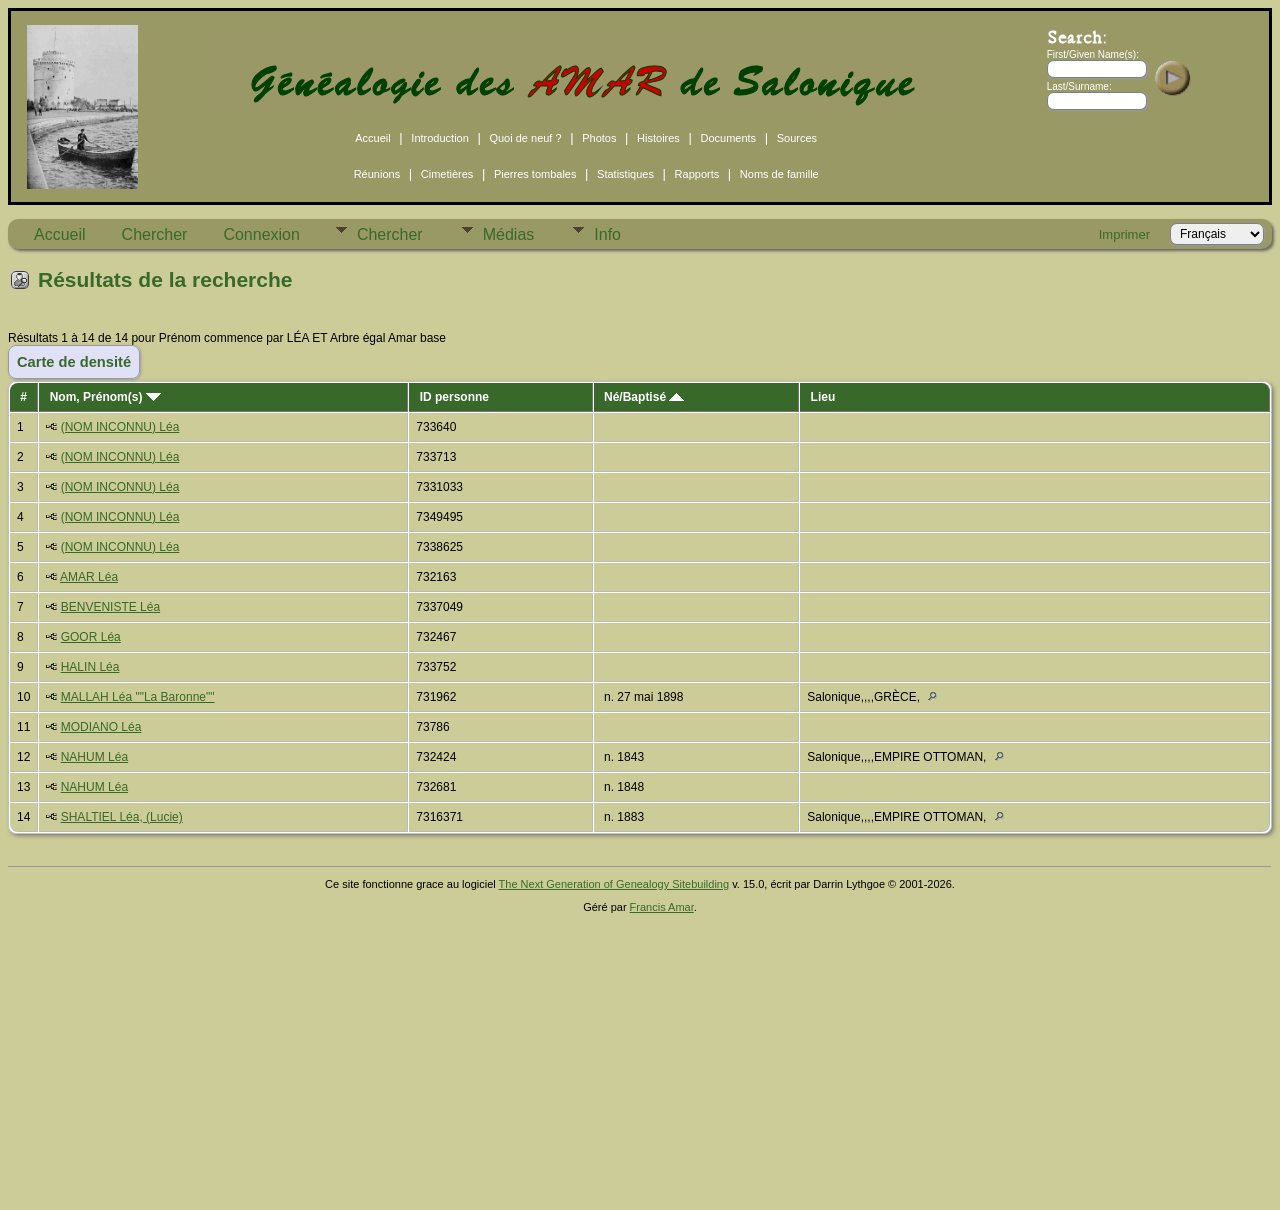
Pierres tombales (535, 174)
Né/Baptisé (644, 397)
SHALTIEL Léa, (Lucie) (122, 817)
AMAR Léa (89, 577)
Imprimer (1124, 234)
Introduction (439, 138)
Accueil (372, 138)
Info (607, 234)
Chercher (155, 234)
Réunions (377, 174)
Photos (599, 138)
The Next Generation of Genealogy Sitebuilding (614, 884)
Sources (797, 138)
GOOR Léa (91, 637)
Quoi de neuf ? (525, 138)
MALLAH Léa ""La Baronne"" (138, 697)
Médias (509, 234)
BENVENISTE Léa (110, 607)
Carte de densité (74, 362)
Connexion (261, 234)
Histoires (658, 138)
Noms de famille (779, 174)
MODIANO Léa (101, 727)
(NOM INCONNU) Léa (120, 427)
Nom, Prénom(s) (105, 397)
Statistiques (625, 174)
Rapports (697, 174)
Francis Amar (662, 907)
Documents (728, 138)
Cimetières (447, 174)
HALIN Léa (90, 667)
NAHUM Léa (94, 757)
